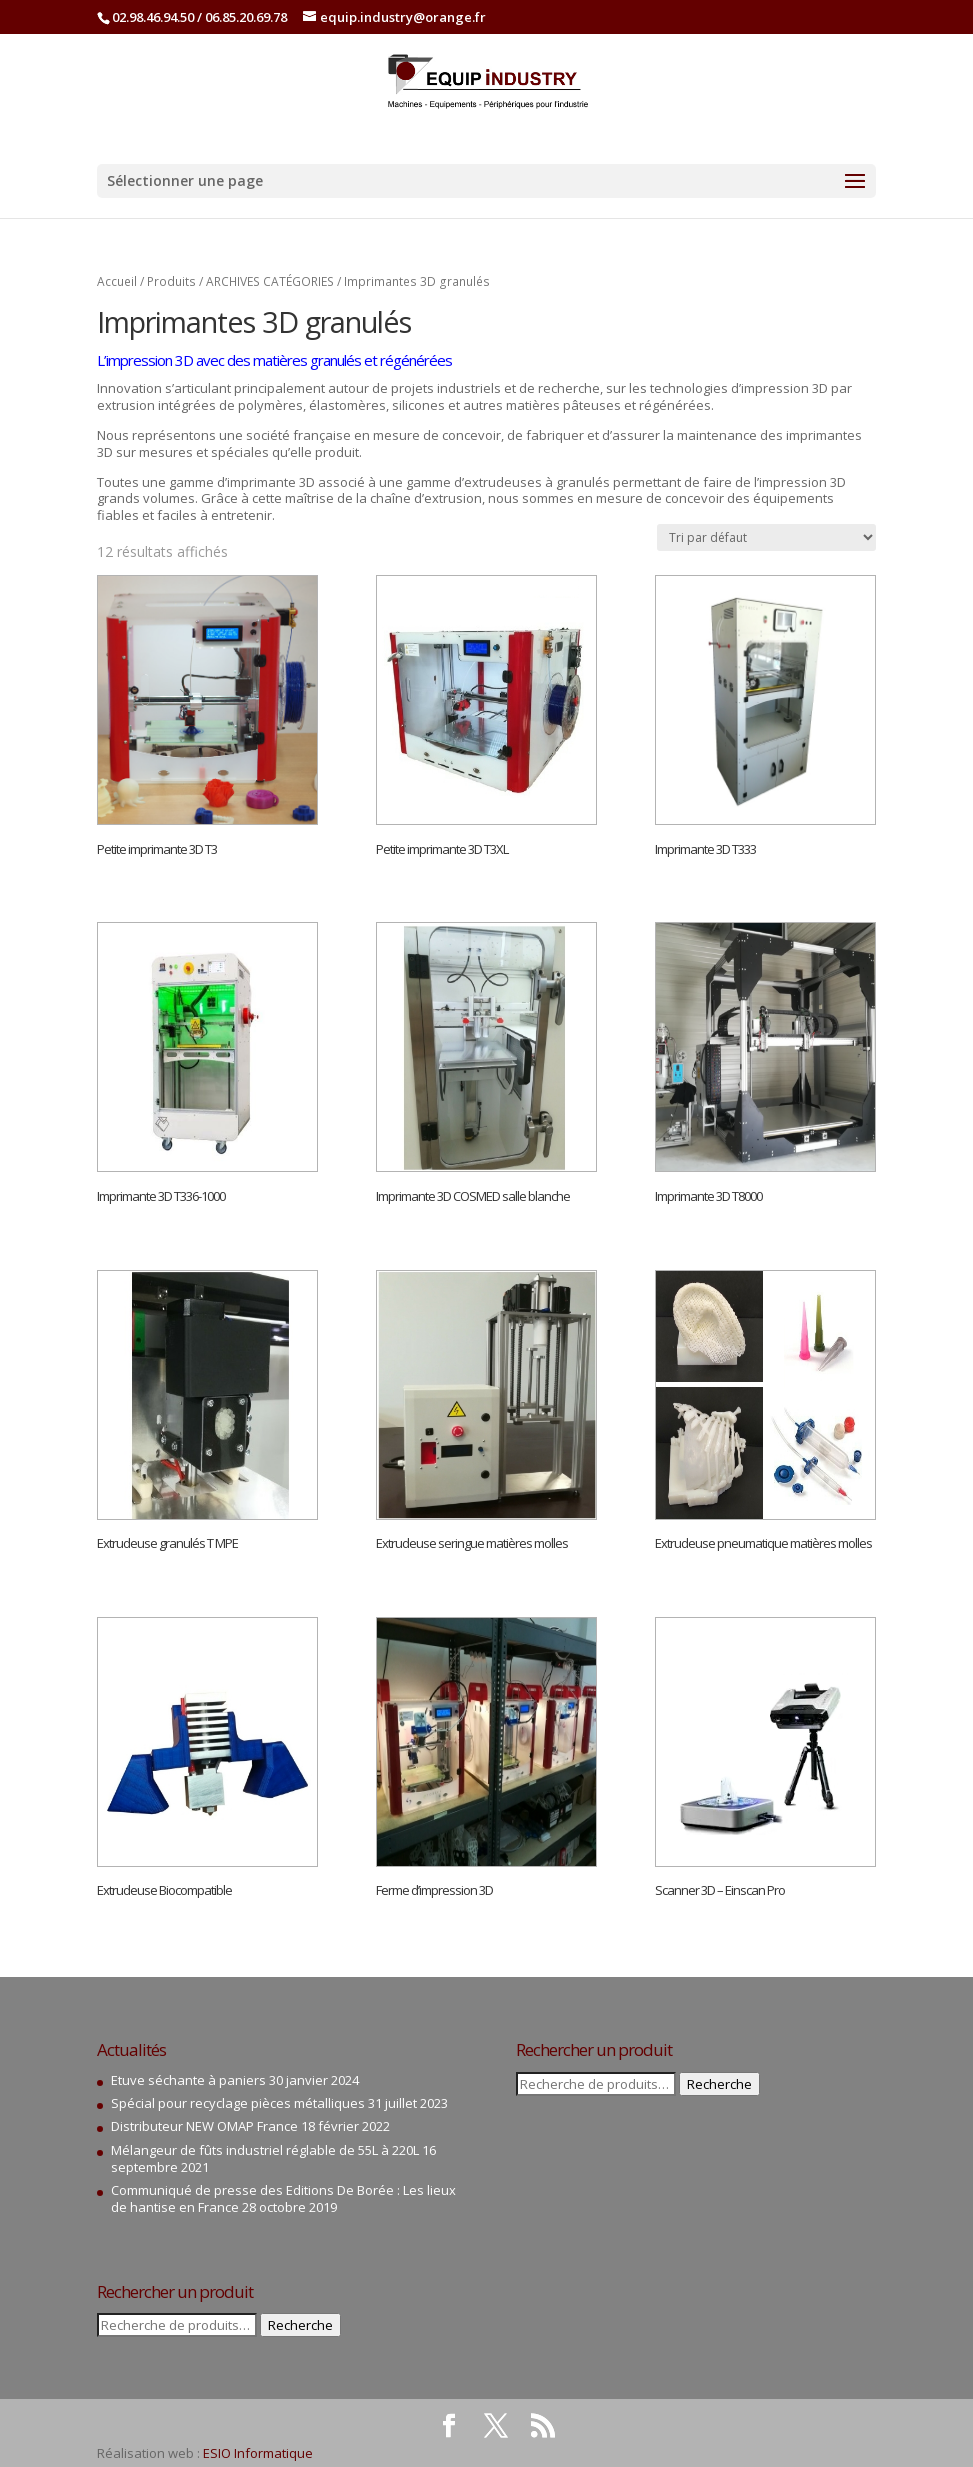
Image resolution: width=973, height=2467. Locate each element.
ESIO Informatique (258, 2453)
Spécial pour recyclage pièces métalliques (238, 2103)
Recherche (300, 2325)
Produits (171, 281)
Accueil (117, 281)
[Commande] (766, 537)
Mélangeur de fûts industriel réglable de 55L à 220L (265, 2150)
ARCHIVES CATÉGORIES (270, 281)
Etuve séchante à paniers (188, 2080)
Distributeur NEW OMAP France (204, 2126)
